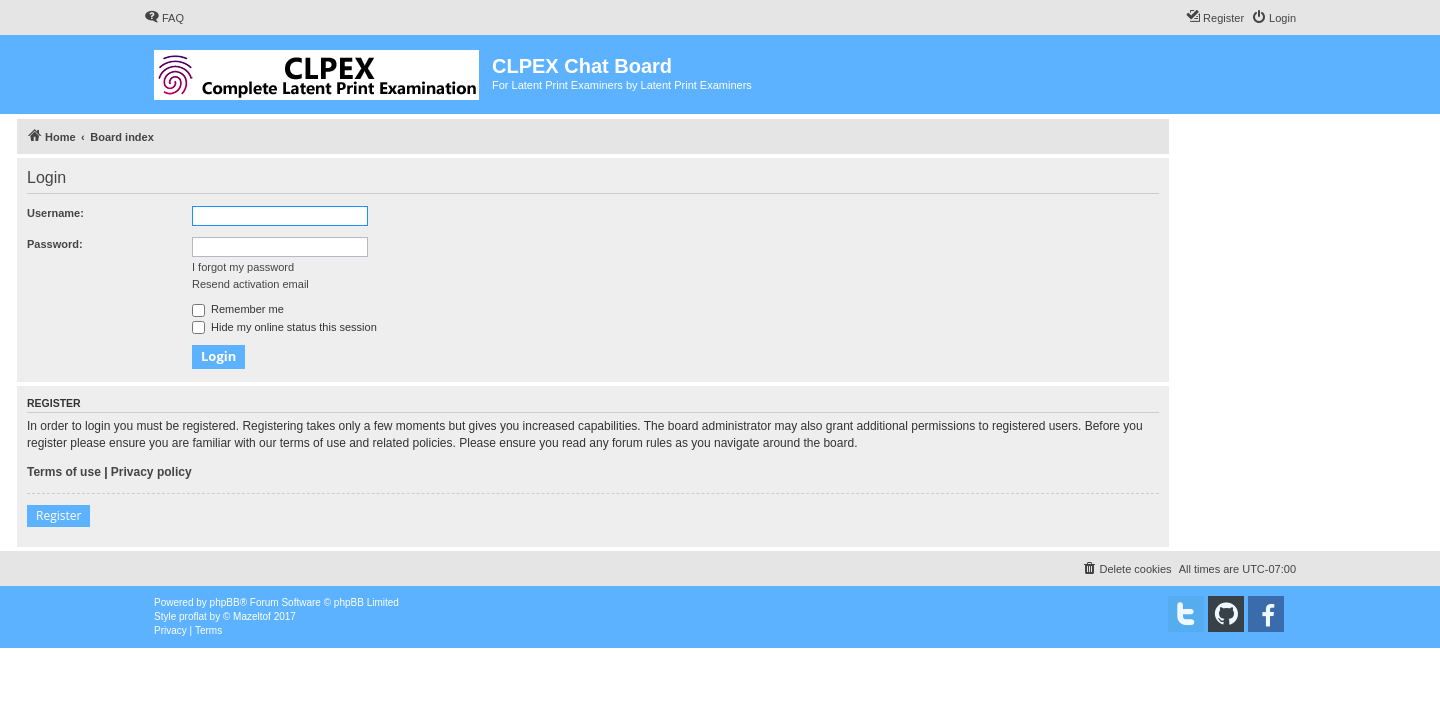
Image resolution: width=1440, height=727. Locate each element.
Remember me (238, 309)
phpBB (225, 602)
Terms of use (64, 472)
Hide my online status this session (284, 327)
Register (58, 515)
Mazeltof (252, 616)
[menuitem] (164, 18)
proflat (193, 616)
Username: (55, 213)
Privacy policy (151, 472)
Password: (55, 244)
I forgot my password (243, 267)
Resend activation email (250, 284)
